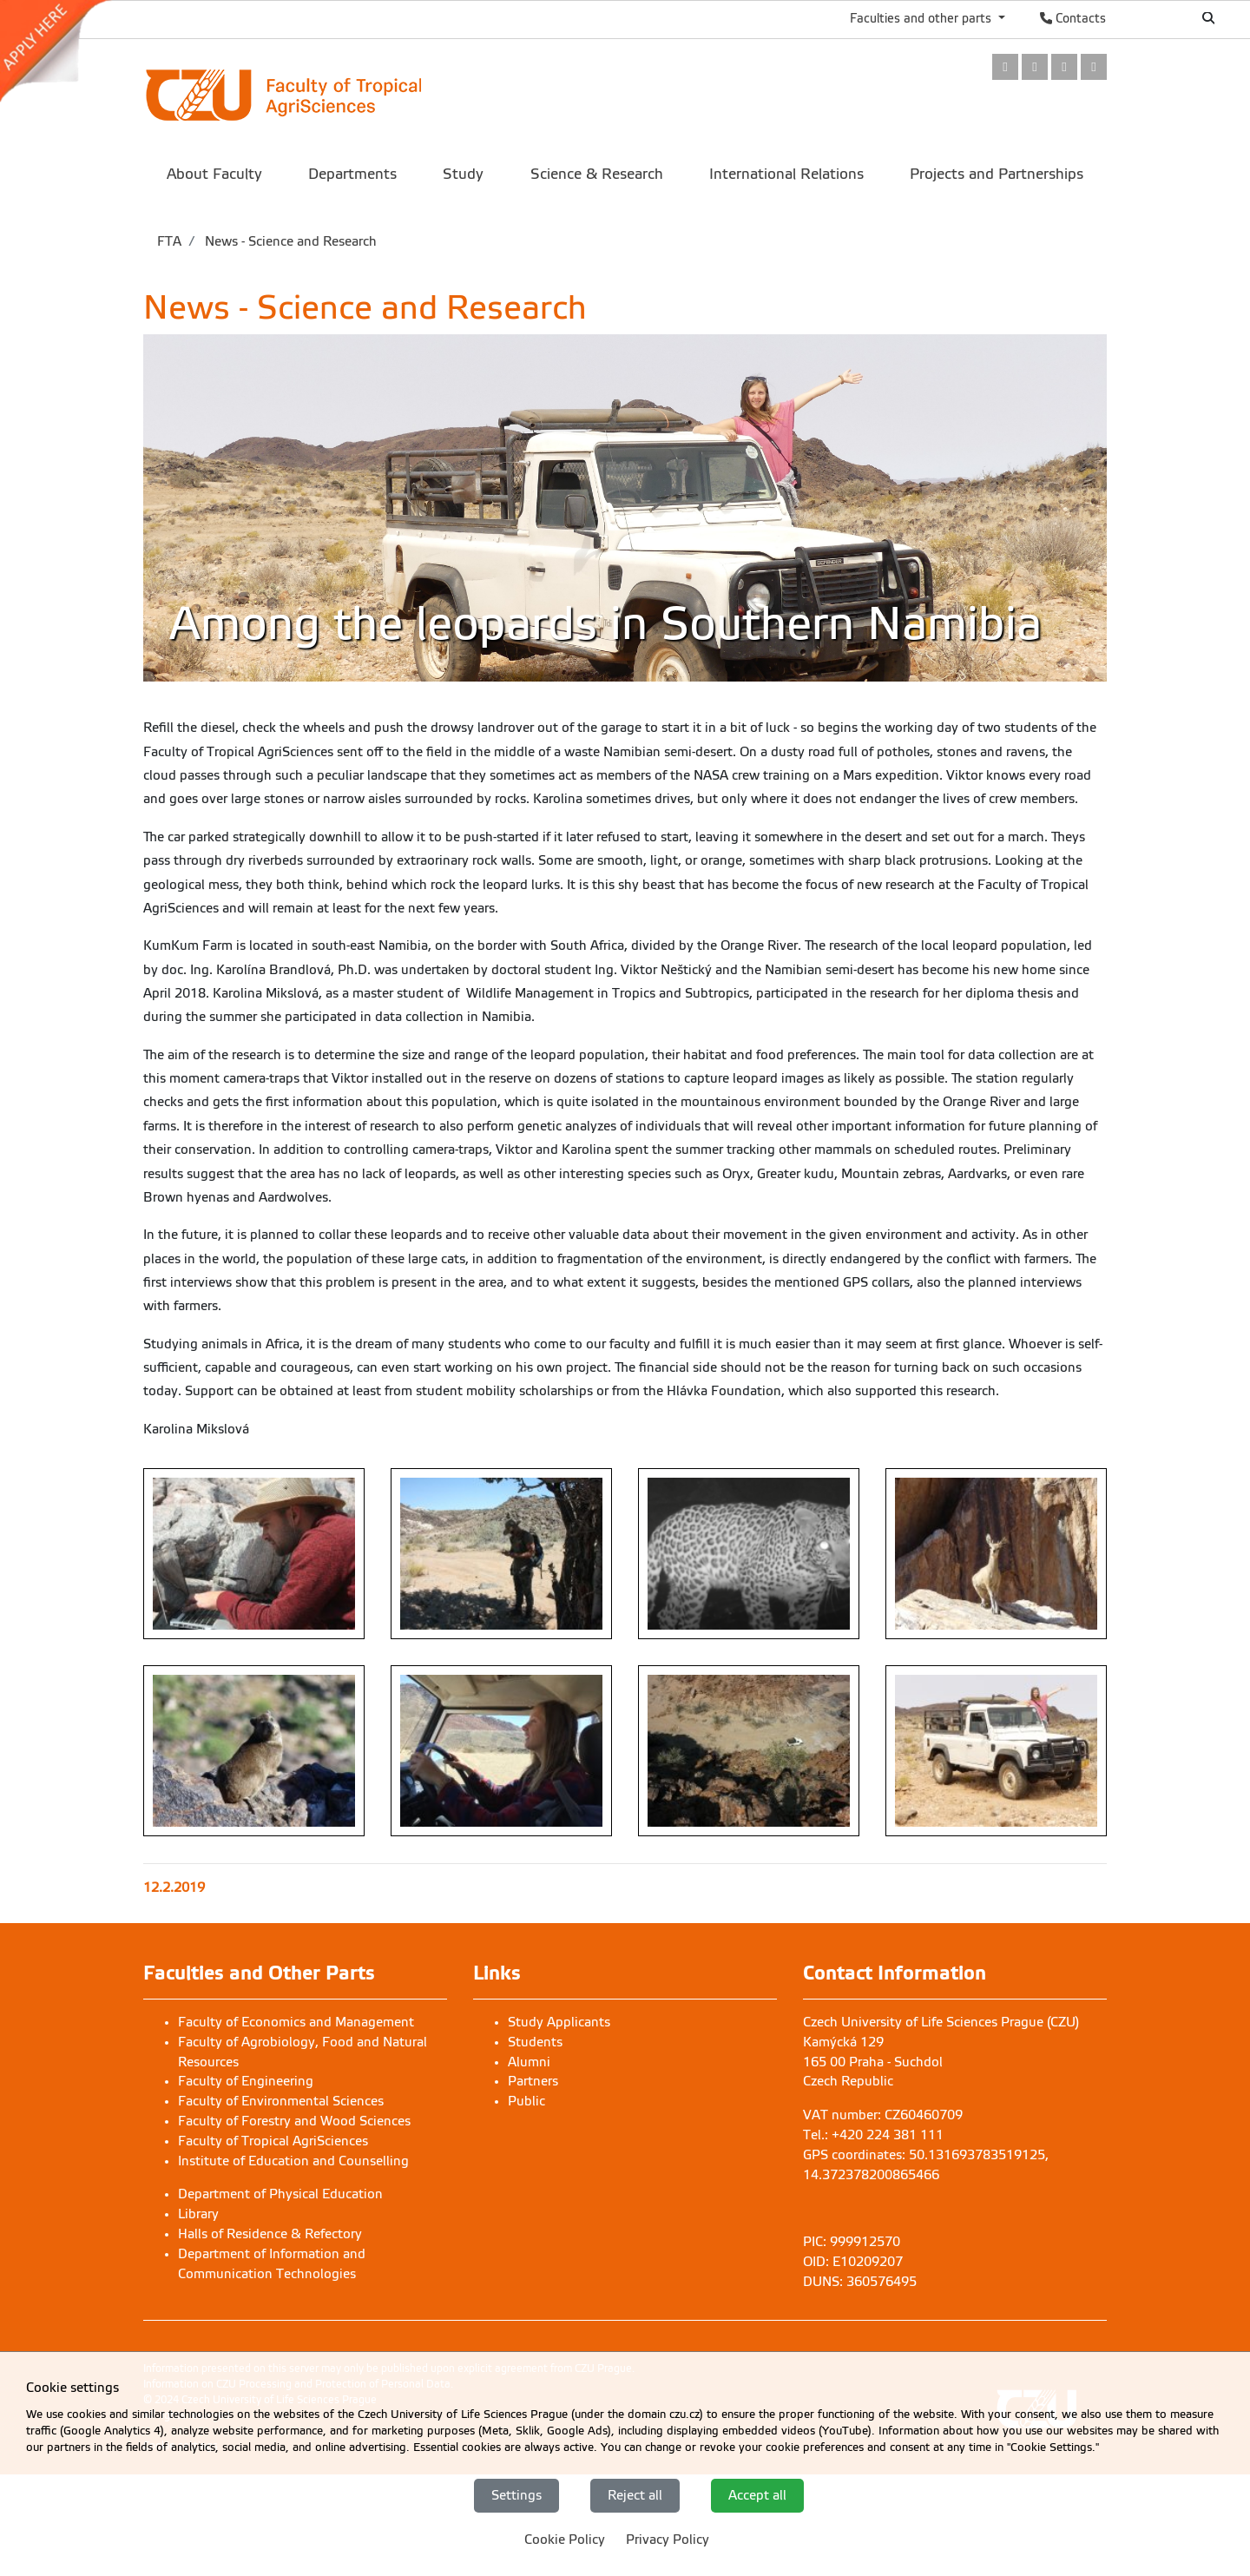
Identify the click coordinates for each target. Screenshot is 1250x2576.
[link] (64, 51)
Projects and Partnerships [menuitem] (996, 174)
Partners (533, 2081)
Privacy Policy (667, 2539)
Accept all (757, 2495)
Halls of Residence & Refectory (270, 2234)
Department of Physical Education (280, 2194)
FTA (169, 241)
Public (526, 2101)
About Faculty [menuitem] (214, 174)
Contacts (1073, 18)
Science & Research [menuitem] (596, 174)
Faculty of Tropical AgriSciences (273, 2141)
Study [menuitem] (463, 174)
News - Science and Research (289, 241)
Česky (1151, 18)
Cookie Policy (564, 2539)
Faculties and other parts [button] (922, 18)
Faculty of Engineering (245, 2081)
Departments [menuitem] (352, 174)
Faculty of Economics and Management (296, 2022)
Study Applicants (559, 2022)
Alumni (529, 2062)
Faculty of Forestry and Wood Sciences (294, 2121)
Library (198, 2214)
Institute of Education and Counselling (293, 2161)
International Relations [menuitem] (786, 174)
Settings (516, 2495)
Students (535, 2042)
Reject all (635, 2495)
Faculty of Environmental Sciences (281, 2101)
